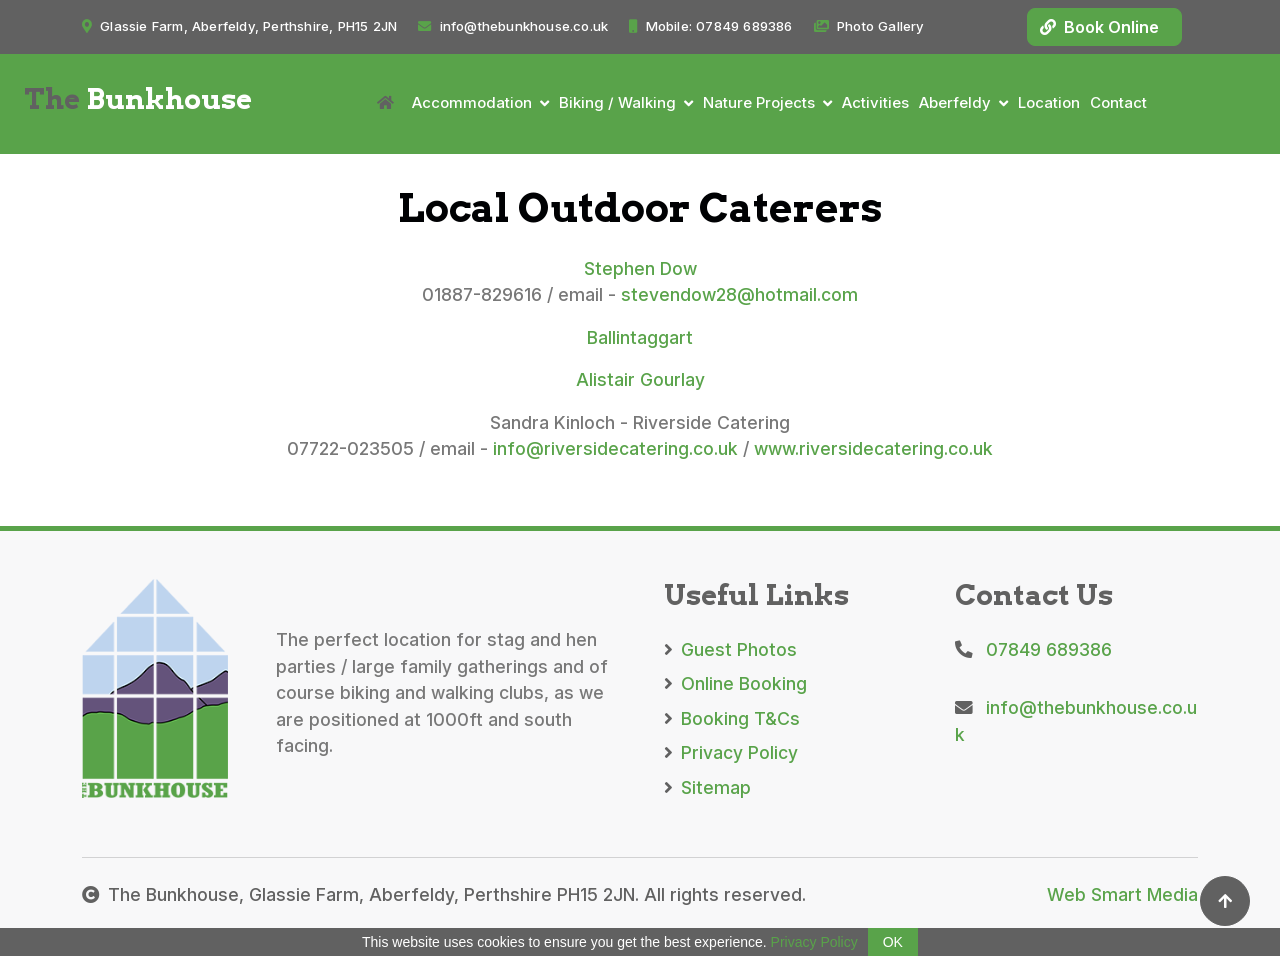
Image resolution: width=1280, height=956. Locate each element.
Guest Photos (730, 649)
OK (893, 942)
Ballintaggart (640, 337)
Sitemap (707, 787)
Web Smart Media (1122, 894)
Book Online (1099, 27)
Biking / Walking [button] (617, 102)
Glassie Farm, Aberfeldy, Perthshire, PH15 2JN (239, 26)
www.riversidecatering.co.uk (873, 448)
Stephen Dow (640, 268)
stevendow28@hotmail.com (739, 294)
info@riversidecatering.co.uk (615, 448)
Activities (875, 102)
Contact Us (1034, 595)
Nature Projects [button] (759, 102)
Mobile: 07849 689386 (710, 26)
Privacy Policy (731, 752)
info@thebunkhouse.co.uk (513, 26)
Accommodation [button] (472, 102)
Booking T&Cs (732, 718)
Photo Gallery (869, 26)
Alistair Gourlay (640, 379)
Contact (1118, 102)
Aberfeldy (955, 102)
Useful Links (756, 595)
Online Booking (735, 683)
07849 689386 (1033, 649)
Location (1049, 102)
